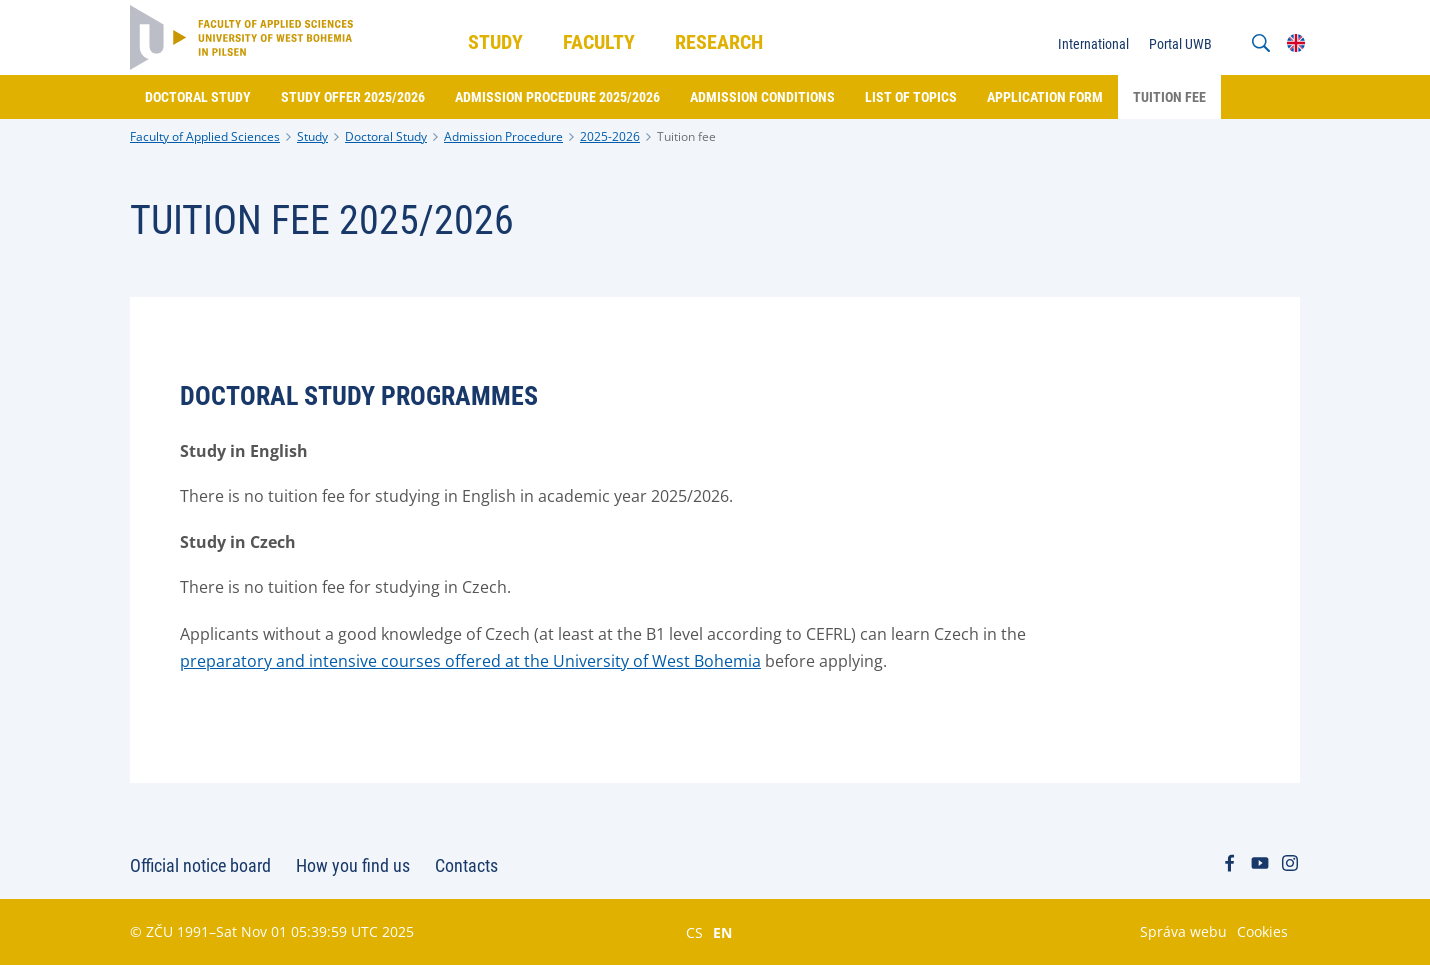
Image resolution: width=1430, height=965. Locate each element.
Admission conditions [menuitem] (762, 97)
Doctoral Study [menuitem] (198, 97)
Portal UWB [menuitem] (1180, 44)
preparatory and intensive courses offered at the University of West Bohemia (470, 661)
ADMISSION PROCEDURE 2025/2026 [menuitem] (557, 97)
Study (312, 136)
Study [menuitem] (495, 42)
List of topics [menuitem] (911, 97)
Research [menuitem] (719, 42)
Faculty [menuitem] (599, 42)
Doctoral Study (386, 136)
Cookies (1262, 931)
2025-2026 (610, 136)
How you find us (353, 865)
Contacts (466, 865)
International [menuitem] (1093, 44)
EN (722, 932)
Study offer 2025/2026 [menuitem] (353, 97)
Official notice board (200, 865)
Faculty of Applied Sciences (205, 136)
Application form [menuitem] (1045, 97)
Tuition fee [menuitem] (1169, 97)
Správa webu (1183, 931)
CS (694, 932)
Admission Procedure (503, 136)
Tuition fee (686, 136)
